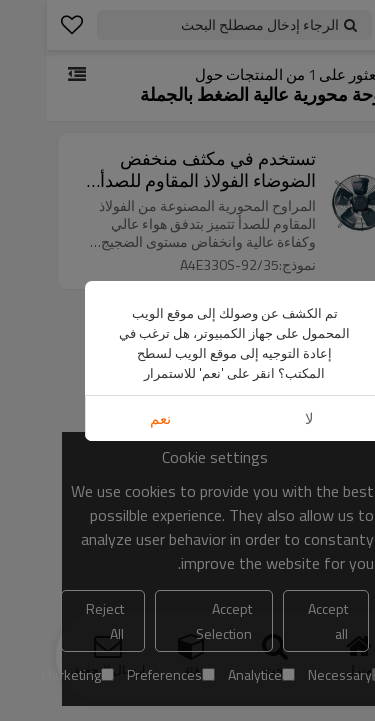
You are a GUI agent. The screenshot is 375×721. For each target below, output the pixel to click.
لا (262, 418)
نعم (113, 418)
